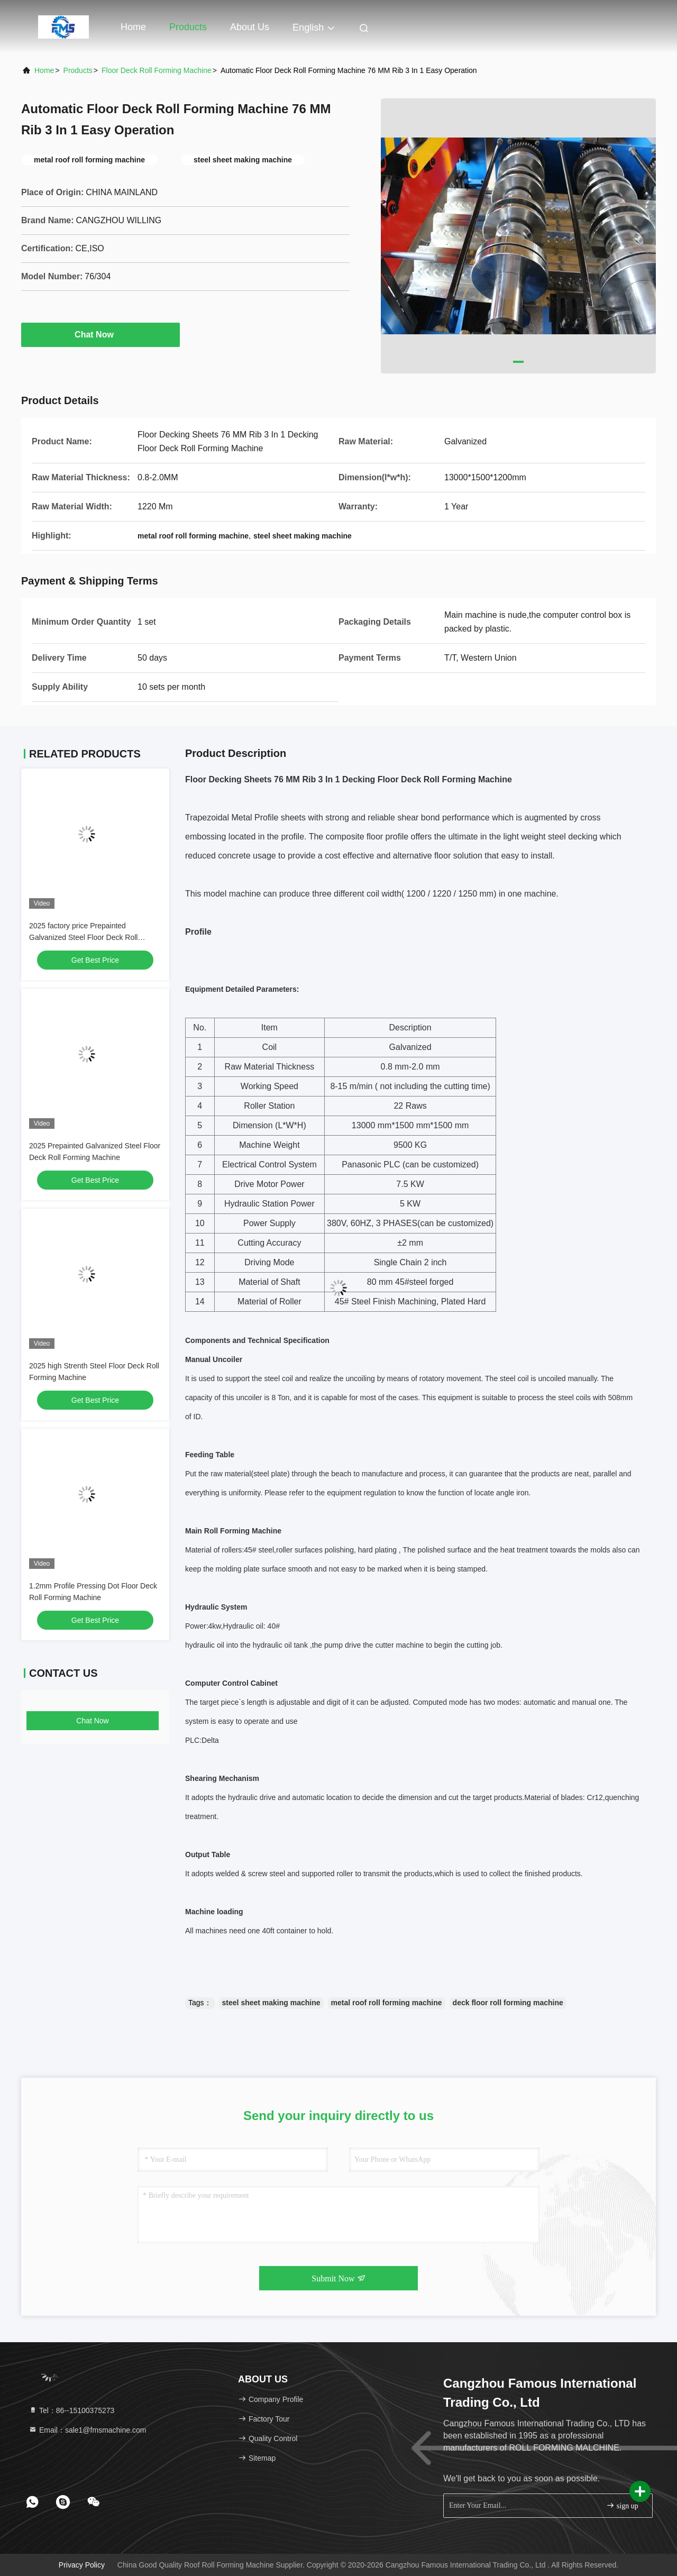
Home (133, 27)
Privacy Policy (82, 2565)
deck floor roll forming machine (508, 2002)
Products (188, 27)
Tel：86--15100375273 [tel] (71, 2410)
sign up (622, 2505)
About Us (249, 27)
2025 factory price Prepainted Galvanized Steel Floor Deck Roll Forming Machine (83, 937)
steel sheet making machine (271, 2002)
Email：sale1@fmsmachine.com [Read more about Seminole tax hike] (87, 2430)
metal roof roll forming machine (386, 2002)
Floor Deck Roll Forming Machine (157, 70)
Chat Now (100, 334)
